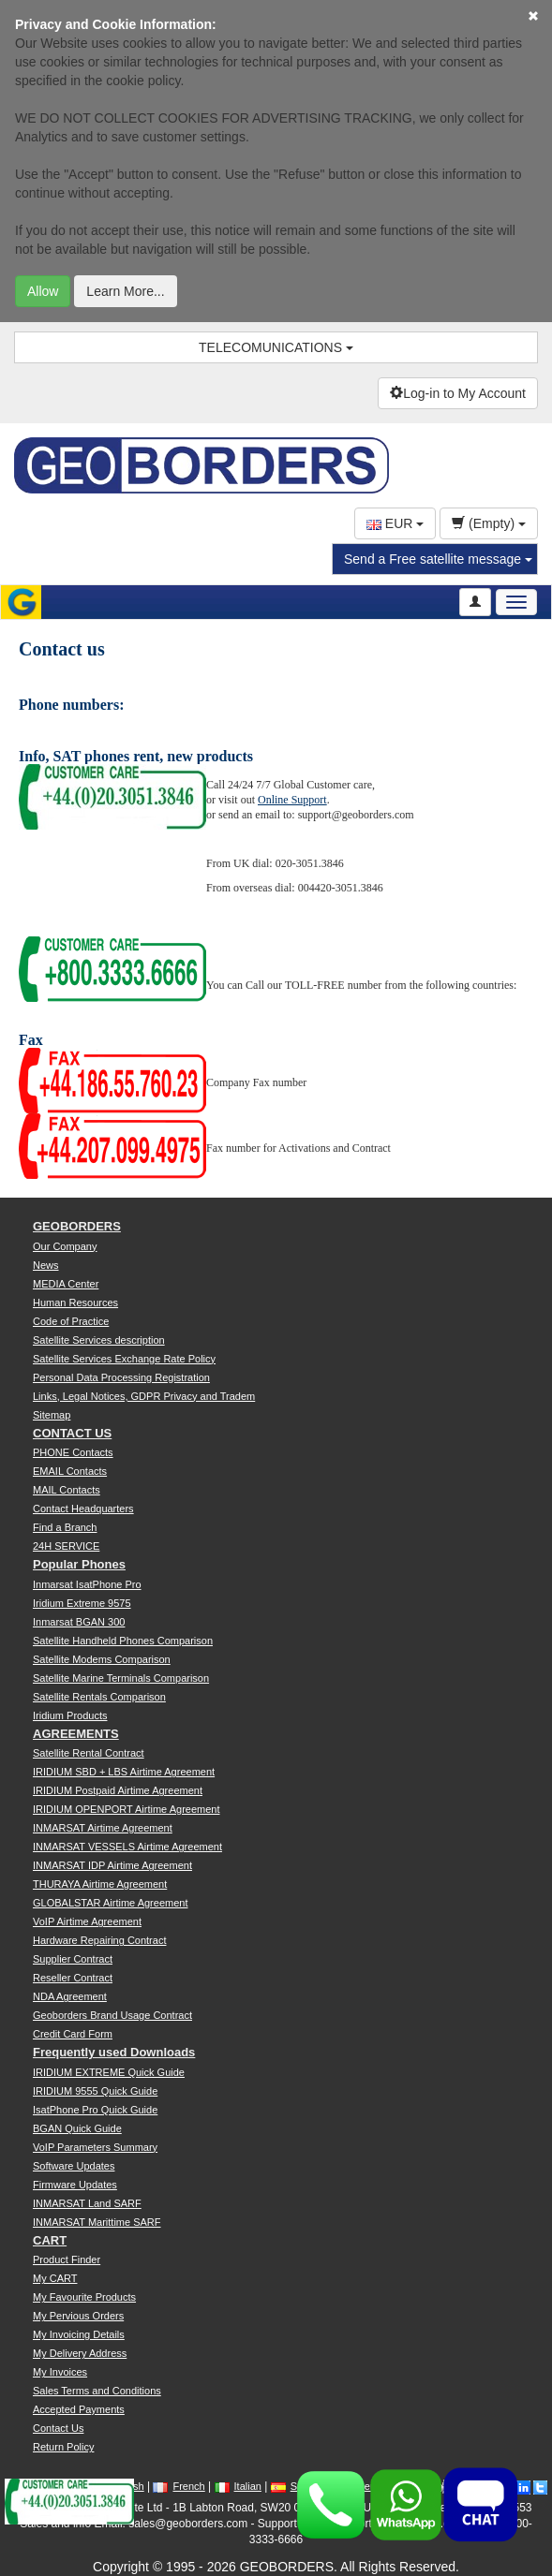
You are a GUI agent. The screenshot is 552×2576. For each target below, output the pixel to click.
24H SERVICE (66, 1546)
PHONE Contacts (73, 1452)
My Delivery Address (80, 2353)
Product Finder (66, 2259)
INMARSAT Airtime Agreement (102, 1827)
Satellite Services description (99, 1340)
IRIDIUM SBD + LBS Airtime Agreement (124, 1771)
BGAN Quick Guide (77, 2128)
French (178, 2486)
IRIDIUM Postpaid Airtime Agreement (117, 1790)
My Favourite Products (84, 2297)
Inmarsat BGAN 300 (79, 1621)
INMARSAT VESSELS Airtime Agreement (127, 1846)
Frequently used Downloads (114, 2052)
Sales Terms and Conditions (97, 2390)
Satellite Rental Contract (88, 1753)
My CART (55, 2278)
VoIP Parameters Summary (95, 2147)
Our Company (65, 1246)
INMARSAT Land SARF (87, 2203)
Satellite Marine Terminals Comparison (121, 1678)
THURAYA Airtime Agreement (100, 1884)
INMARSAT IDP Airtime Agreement (112, 1865)
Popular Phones (79, 1564)
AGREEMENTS (76, 1734)
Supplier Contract (72, 1959)
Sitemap (51, 1414)
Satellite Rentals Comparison (99, 1696)
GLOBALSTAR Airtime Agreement (110, 1902)
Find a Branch (65, 1527)
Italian (238, 2486)
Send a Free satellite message (438, 559)
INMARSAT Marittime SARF (97, 2222)
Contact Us (58, 2428)
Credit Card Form (72, 2033)
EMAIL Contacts (70, 1471)
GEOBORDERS (77, 1226)
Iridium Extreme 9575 (82, 1603)
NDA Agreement (70, 1996)
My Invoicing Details (79, 2334)
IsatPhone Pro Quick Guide (95, 2109)
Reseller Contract (72, 1977)
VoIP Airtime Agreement (87, 1921)
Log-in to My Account (458, 393)
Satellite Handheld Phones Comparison (123, 1640)
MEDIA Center (65, 1283)
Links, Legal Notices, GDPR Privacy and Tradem (144, 1396)
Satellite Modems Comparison (102, 1659)
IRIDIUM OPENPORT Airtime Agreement (126, 1809)
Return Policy (63, 2446)
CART (50, 2240)
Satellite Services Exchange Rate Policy (124, 1358)
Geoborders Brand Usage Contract (112, 2015)
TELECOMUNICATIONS (276, 347)
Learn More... (125, 291)
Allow (42, 291)
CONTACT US (72, 1433)
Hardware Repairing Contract (99, 1940)
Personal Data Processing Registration (121, 1377)
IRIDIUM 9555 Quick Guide (95, 2091)
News (46, 1265)
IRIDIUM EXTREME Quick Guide (109, 2072)
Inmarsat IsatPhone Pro (87, 1584)
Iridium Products (70, 1715)
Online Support (292, 799)
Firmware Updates (75, 2184)
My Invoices (60, 2371)
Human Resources (75, 1302)
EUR (395, 523)
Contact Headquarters (83, 1508)
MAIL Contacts (66, 1489)
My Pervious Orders (78, 2315)
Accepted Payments (79, 2409)
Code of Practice (71, 1321)
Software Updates (73, 2165)
